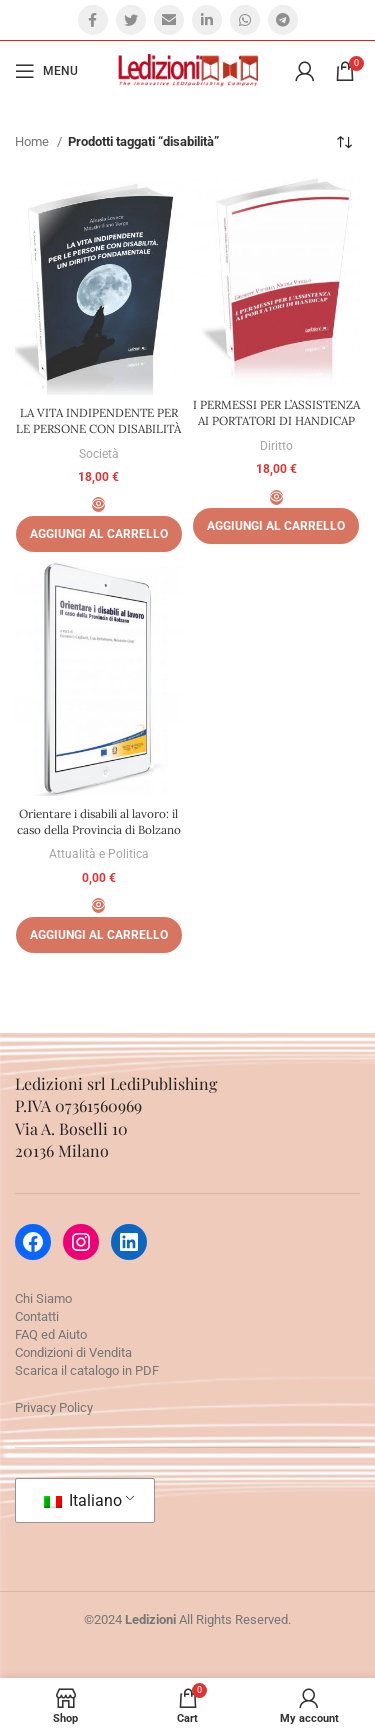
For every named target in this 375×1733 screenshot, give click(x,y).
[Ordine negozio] (345, 142)
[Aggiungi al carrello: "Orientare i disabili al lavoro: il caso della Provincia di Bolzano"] (99, 935)
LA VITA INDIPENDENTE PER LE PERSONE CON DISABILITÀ (98, 420)
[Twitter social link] (131, 20)
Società (99, 454)
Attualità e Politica (99, 854)
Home (33, 141)
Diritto (276, 446)
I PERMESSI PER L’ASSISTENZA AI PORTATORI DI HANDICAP (276, 412)
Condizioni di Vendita (73, 1352)
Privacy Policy (54, 1407)
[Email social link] (169, 20)
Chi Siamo (43, 1298)
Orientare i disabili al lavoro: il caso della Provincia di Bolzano (99, 821)
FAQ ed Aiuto (51, 1334)
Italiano (83, 1500)
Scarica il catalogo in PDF (87, 1370)
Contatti (37, 1316)
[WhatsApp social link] (245, 20)
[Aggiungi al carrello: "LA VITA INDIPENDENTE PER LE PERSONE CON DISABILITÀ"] (99, 534)
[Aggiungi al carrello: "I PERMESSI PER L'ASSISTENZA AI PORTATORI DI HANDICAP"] (276, 526)
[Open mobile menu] (46, 71)
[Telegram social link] (283, 20)
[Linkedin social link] (207, 20)
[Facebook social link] (93, 20)
